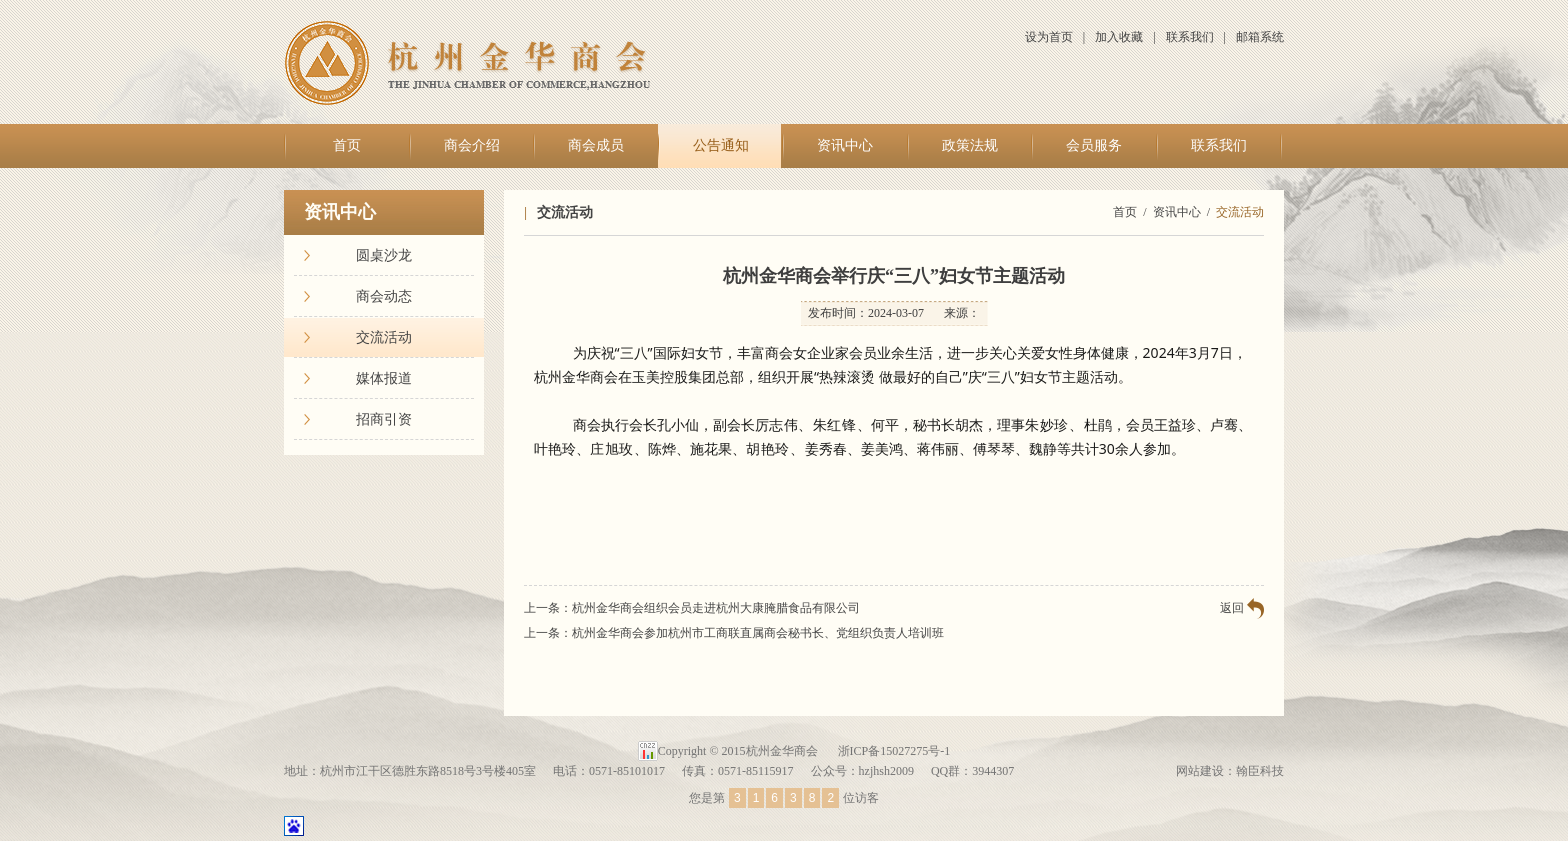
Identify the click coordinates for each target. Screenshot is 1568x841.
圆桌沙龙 (384, 255)
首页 (347, 145)
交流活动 (384, 337)
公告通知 (721, 145)
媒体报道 (384, 378)
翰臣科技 (1260, 771)
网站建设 (1200, 771)
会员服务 (1094, 145)
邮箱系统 (1260, 37)
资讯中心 (845, 145)
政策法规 (970, 145)
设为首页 (1049, 37)
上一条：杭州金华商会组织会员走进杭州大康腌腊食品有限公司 (692, 608)
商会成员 (596, 145)
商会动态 (384, 296)
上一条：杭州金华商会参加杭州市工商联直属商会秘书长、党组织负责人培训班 (734, 633)
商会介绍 (472, 145)
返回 (1232, 608)
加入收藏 (1119, 37)
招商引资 (384, 419)
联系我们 (1190, 37)
